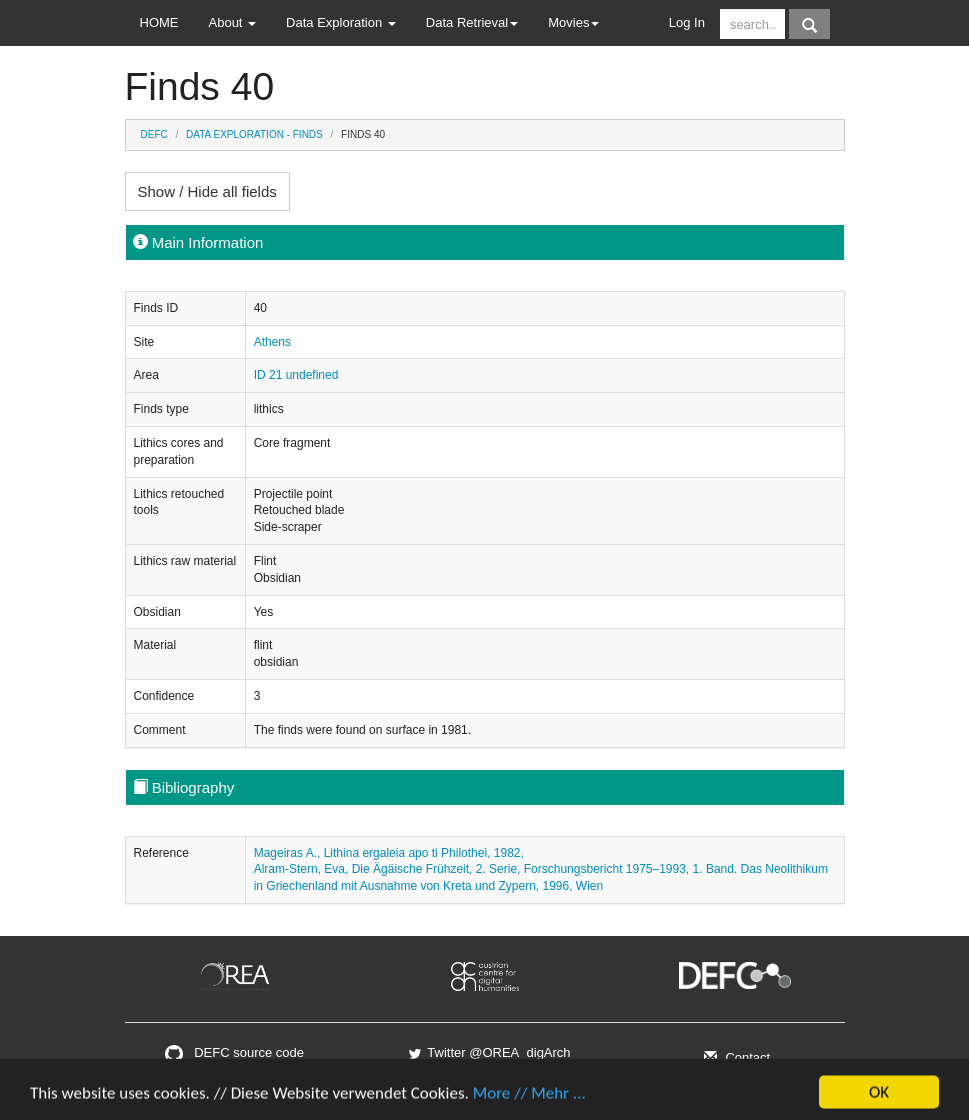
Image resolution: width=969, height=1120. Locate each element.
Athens (272, 342)
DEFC (154, 134)
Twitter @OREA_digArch (488, 1052)
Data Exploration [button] (341, 22)
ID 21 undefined (296, 375)
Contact (734, 1057)
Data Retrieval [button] (472, 22)
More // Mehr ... (529, 1097)
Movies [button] (573, 22)
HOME (159, 22)
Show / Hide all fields (207, 191)
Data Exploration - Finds (254, 134)
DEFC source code (234, 1052)
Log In (687, 22)
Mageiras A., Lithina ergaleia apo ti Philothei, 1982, (389, 853)
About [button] (233, 22)
